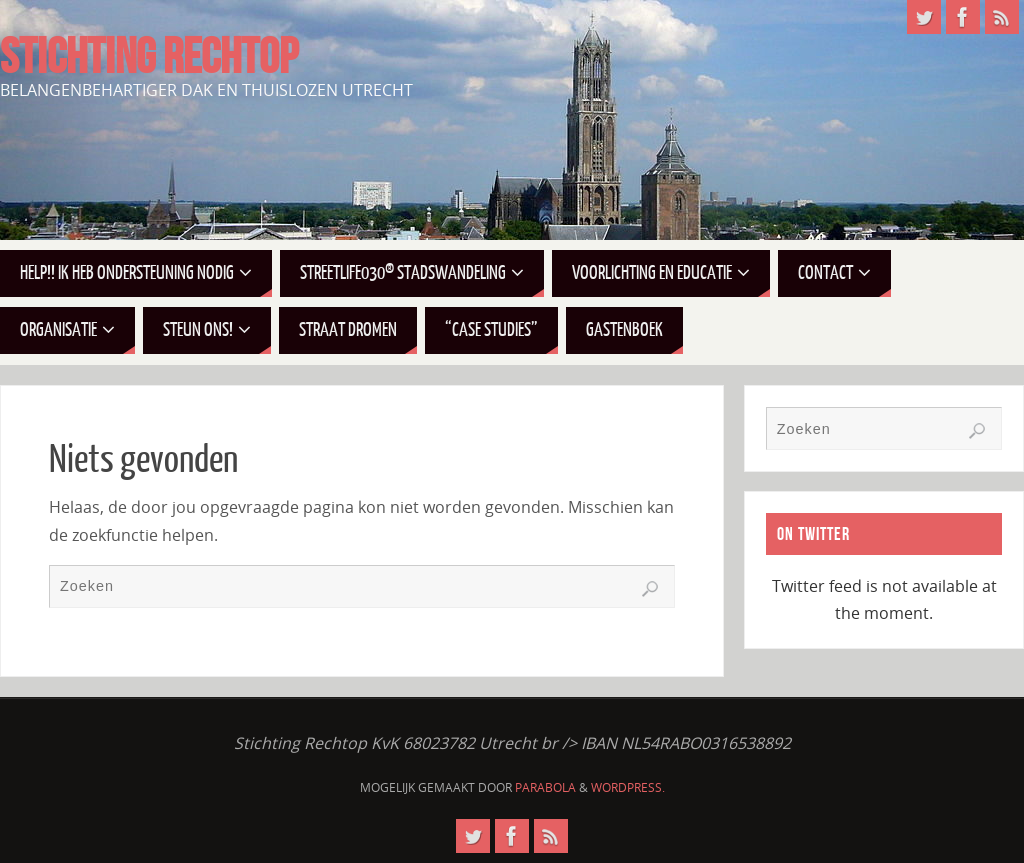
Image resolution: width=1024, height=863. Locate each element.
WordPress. (628, 787)
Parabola (545, 787)
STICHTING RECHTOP (149, 56)
